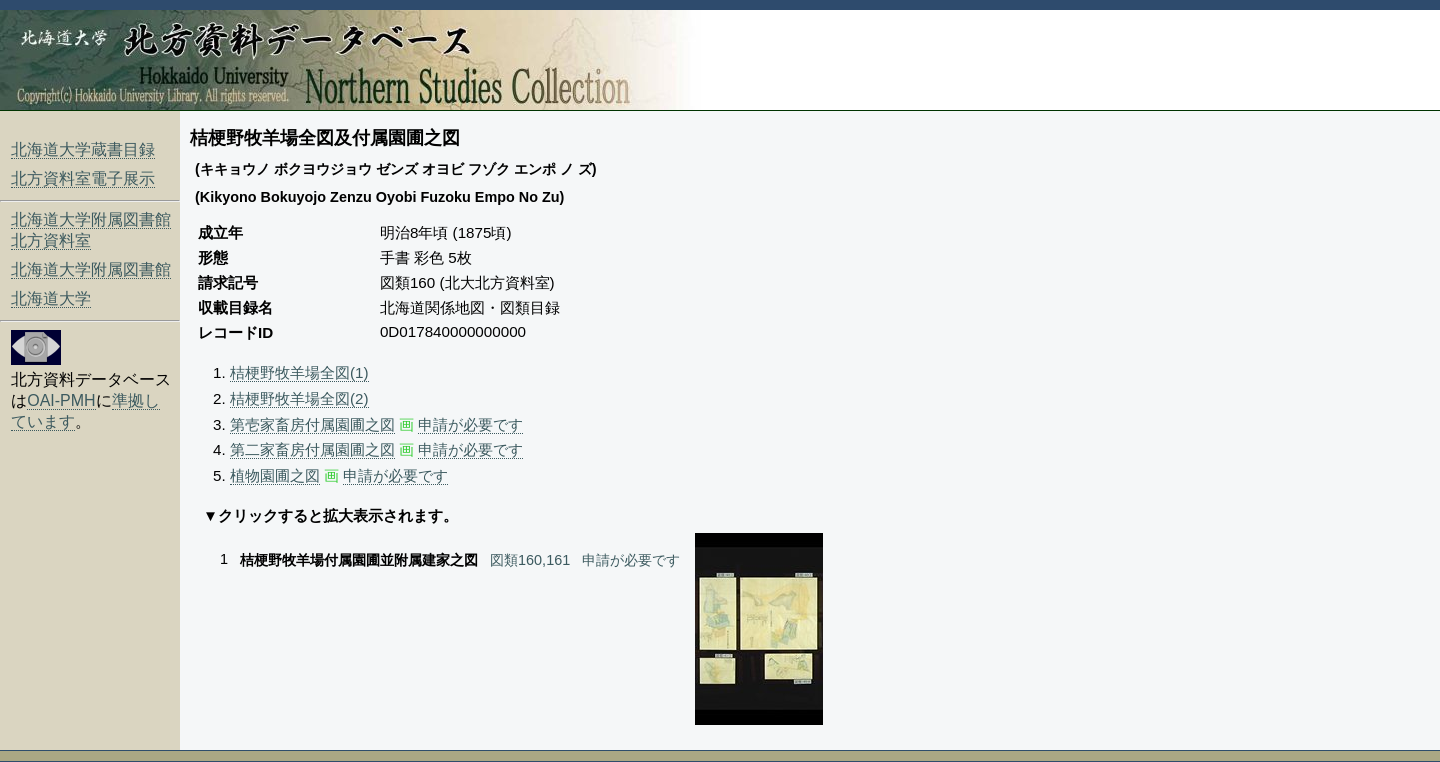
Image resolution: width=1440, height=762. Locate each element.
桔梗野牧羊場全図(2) (299, 398)
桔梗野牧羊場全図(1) (299, 372)
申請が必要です (470, 424)
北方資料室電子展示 (83, 178)
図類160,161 (530, 560)
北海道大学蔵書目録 (83, 149)
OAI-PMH (61, 400)
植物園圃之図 (275, 475)
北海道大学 (51, 298)
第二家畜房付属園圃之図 (312, 449)
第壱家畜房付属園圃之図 (312, 424)
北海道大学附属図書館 (91, 269)
